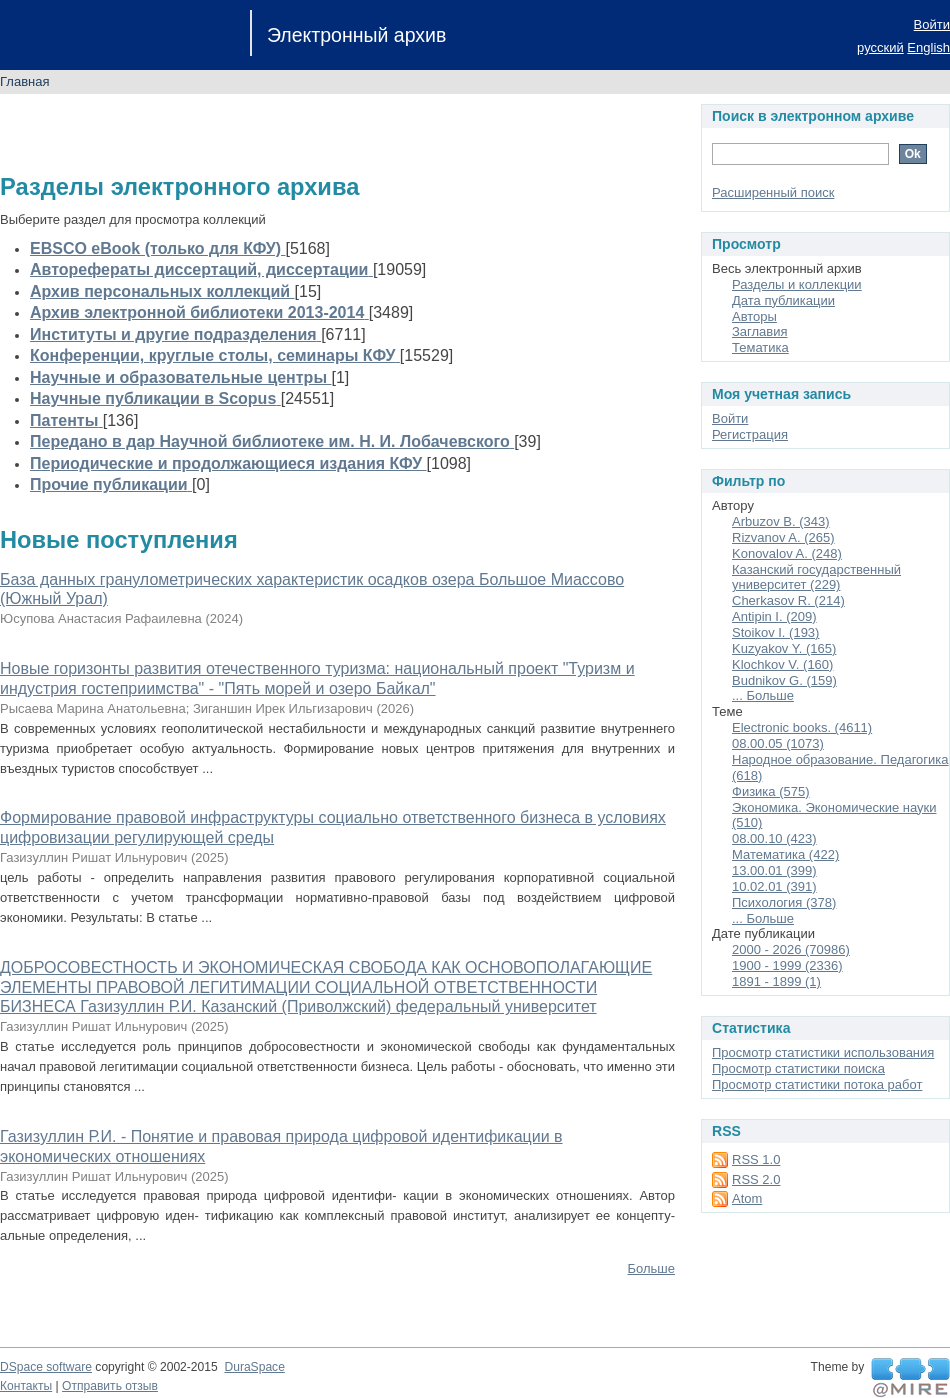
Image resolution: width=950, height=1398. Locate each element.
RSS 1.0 (756, 1159)
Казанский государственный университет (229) (816, 577)
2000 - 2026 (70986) (791, 949)
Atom (747, 1198)
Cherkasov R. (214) (788, 600)
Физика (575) (771, 791)
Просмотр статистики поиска (798, 1068)
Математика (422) (785, 854)
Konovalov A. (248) (787, 553)
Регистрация (750, 434)
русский (880, 47)
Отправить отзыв (110, 1386)
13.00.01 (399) (774, 870)
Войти (932, 24)
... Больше (763, 695)
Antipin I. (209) (774, 616)
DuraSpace (254, 1367)
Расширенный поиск (773, 192)
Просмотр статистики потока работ (817, 1084)
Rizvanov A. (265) (783, 537)
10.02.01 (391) (774, 886)
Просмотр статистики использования (823, 1052)
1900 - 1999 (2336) (787, 965)
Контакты (26, 1386)
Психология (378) (784, 902)
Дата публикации (783, 300)
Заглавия (760, 331)
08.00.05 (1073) (778, 743)
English (928, 47)
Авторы (754, 316)
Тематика (760, 347)
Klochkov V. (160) (782, 664)
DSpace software (46, 1367)
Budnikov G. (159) (784, 680)
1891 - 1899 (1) (776, 981)
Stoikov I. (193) (775, 632)
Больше (652, 1268)
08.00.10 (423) (774, 838)
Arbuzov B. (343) (781, 521)
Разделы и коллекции (797, 284)
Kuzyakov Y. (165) (784, 648)
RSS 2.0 (756, 1179)
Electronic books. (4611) (802, 727)
